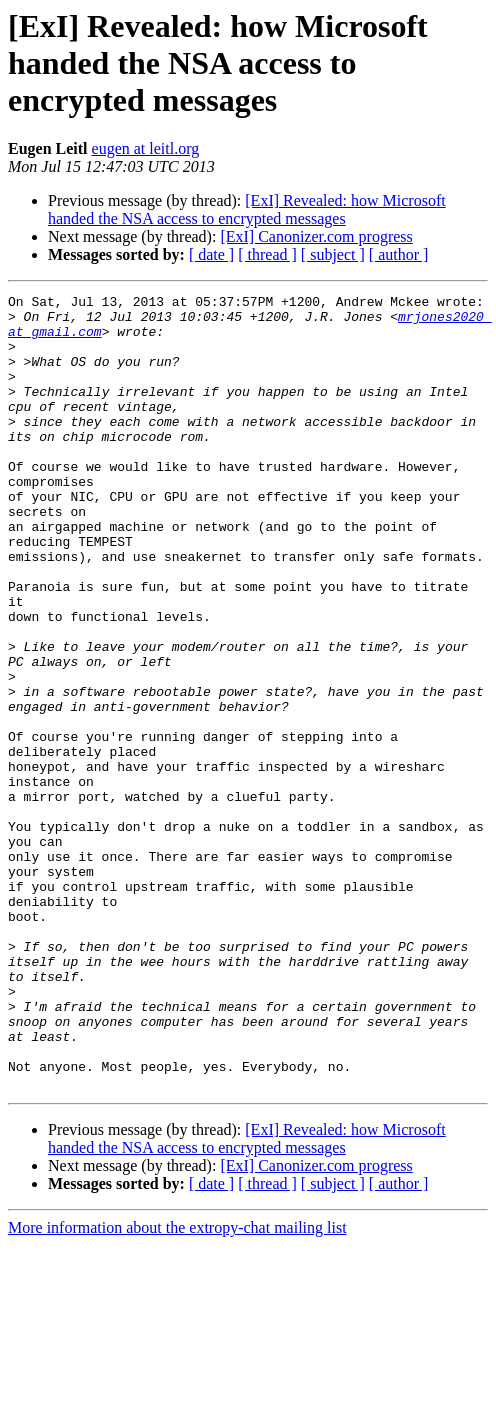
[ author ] (399, 254)
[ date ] (211, 254)
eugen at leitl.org (146, 148)
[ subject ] (333, 254)
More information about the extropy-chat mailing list (177, 1386)
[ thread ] (267, 254)
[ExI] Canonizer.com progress (316, 236)
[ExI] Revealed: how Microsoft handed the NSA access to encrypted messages (247, 209)
